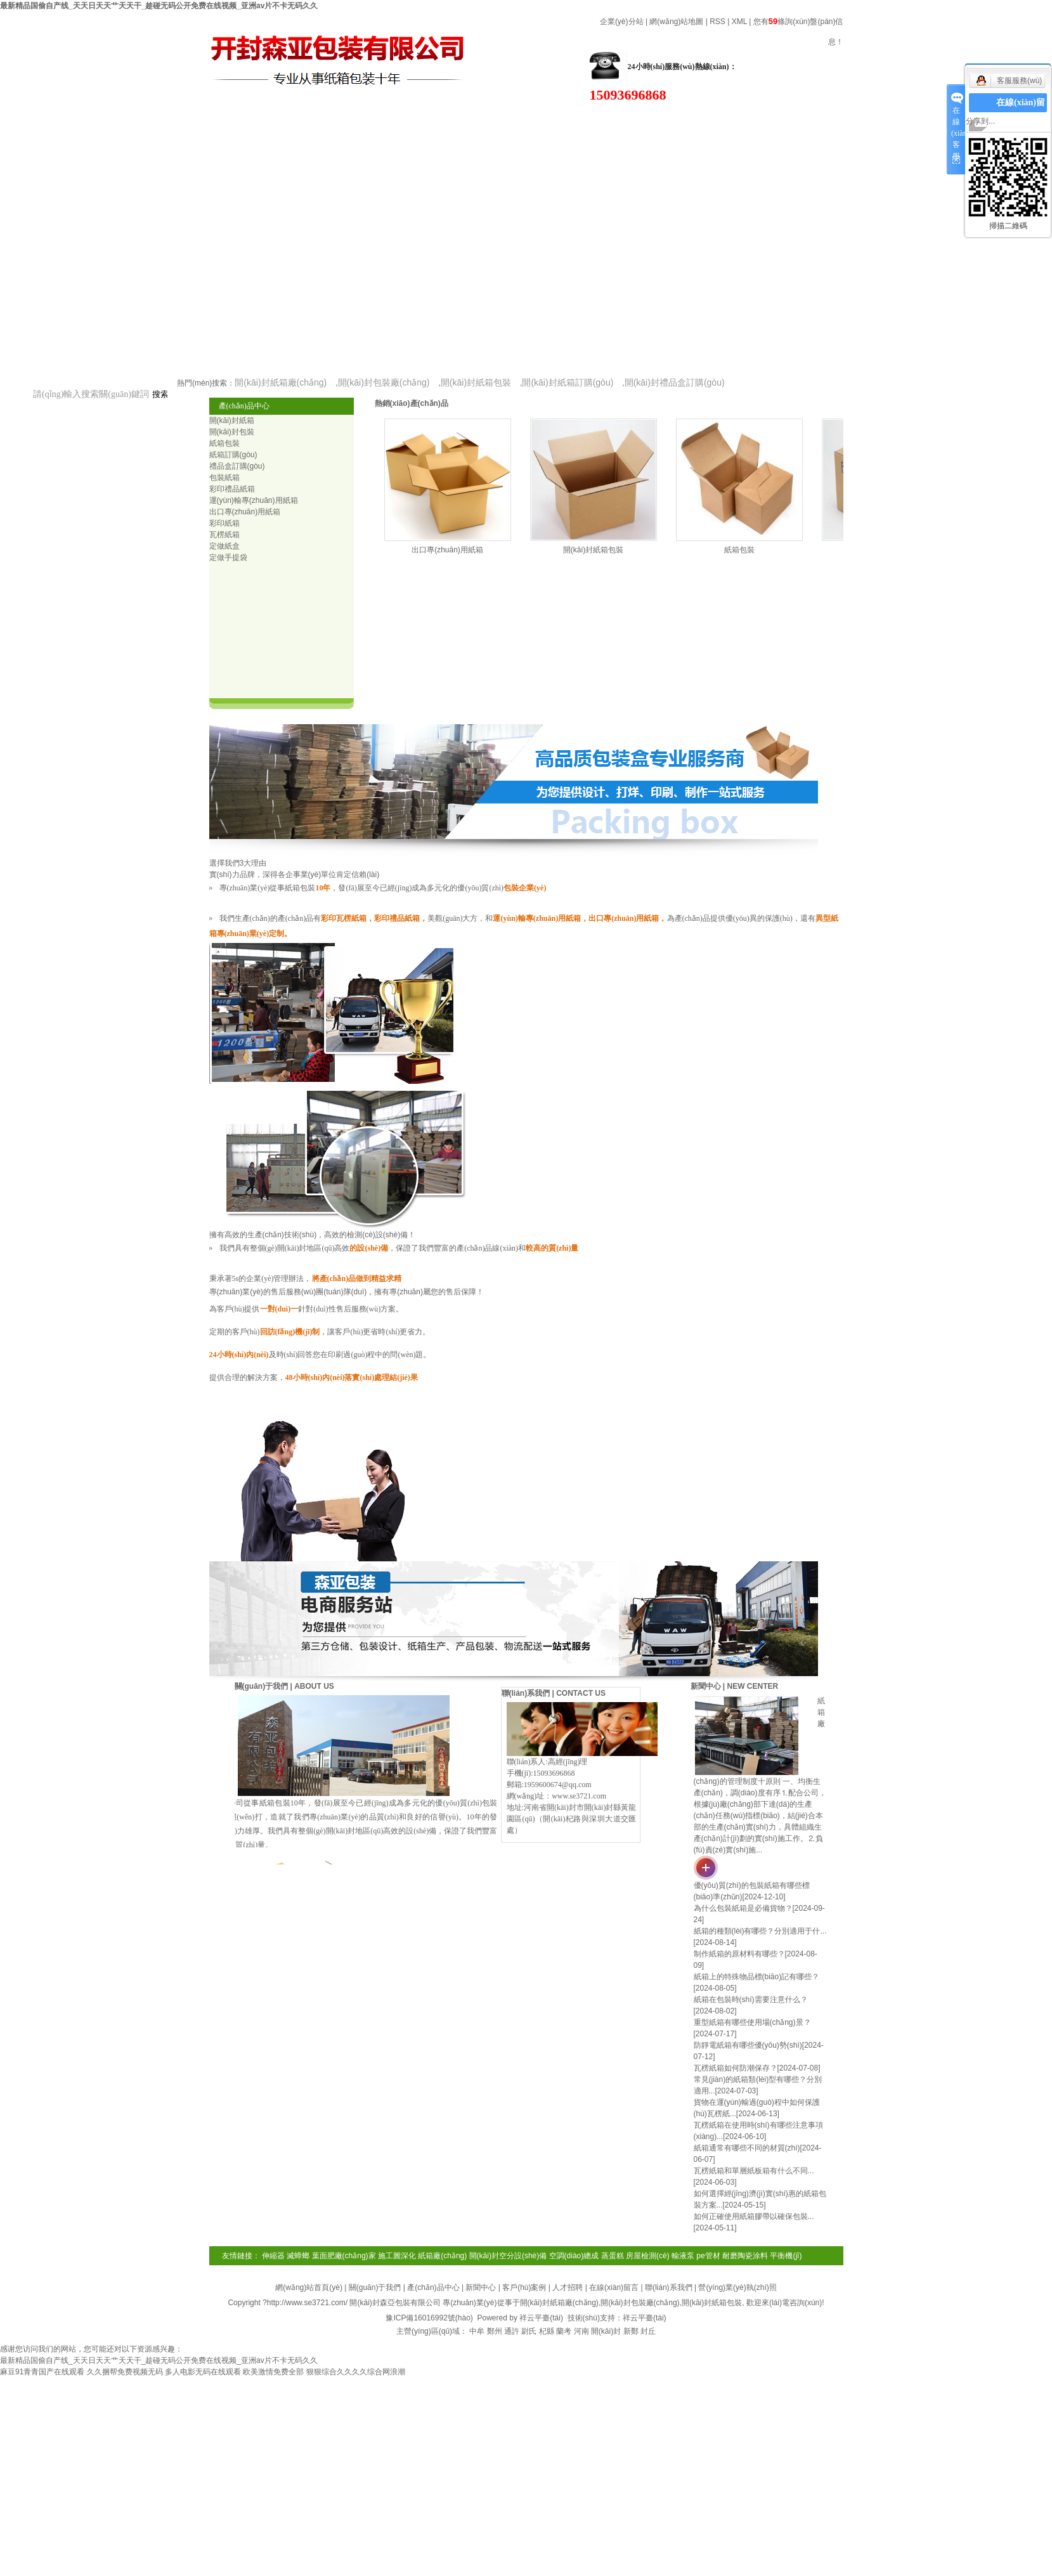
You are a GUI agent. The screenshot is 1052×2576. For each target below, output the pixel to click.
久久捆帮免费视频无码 (125, 2371)
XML (739, 21)
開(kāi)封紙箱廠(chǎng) (559, 2302)
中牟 (476, 2331)
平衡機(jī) (786, 2255)
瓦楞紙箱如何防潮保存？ (735, 2068)
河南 (581, 2331)
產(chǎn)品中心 (317, 103)
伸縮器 (273, 2255)
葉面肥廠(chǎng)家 (344, 2255)
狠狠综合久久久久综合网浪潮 (355, 2371)
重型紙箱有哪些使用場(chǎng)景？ (752, 2022)
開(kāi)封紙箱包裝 (593, 549)
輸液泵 (683, 2255)
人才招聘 (567, 2287)
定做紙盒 (224, 546)
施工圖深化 (397, 2255)
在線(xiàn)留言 (824, 125)
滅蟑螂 (298, 2255)
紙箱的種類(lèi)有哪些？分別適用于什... (760, 1931)
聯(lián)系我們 (668, 2287)
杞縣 (546, 2331)
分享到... (980, 121)
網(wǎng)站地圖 (676, 21)
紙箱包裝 (739, 549)
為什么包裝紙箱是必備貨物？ (743, 1908)
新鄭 (631, 2331)
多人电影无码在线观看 (203, 2371)
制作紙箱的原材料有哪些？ (739, 1953)
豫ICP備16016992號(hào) (429, 2317)
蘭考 (563, 2331)
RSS (717, 21)
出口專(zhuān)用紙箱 (447, 549)
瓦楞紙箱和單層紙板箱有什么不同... (754, 2170)
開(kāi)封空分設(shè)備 (508, 2255)
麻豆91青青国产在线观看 (42, 2371)
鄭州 (494, 2331)
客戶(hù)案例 (524, 2287)
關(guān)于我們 (190, 103)
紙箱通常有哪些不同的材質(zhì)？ (747, 2147)
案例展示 (697, 125)
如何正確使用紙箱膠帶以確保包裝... (754, 2216)
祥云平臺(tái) (541, 2317)
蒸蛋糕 (612, 2255)
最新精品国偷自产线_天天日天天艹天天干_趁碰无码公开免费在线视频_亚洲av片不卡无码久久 (159, 5)
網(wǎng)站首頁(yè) (63, 103)
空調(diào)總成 (574, 2255)
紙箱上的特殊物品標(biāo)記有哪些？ (757, 1976)
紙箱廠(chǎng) (442, 2255)
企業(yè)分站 (622, 21)
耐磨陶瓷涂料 (745, 2255)
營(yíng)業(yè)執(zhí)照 (737, 2287)
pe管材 (708, 2255)
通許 (511, 2331)
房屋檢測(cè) (648, 2255)
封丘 (648, 2331)
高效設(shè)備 (570, 125)
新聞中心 (480, 2287)
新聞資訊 (444, 103)
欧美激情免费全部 (273, 2371)
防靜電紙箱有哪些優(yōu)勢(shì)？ (748, 2045)
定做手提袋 (228, 557)
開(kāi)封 (606, 2331)
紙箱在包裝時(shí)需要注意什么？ (751, 1999)
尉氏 (528, 2331)
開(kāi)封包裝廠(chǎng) (640, 2302)
